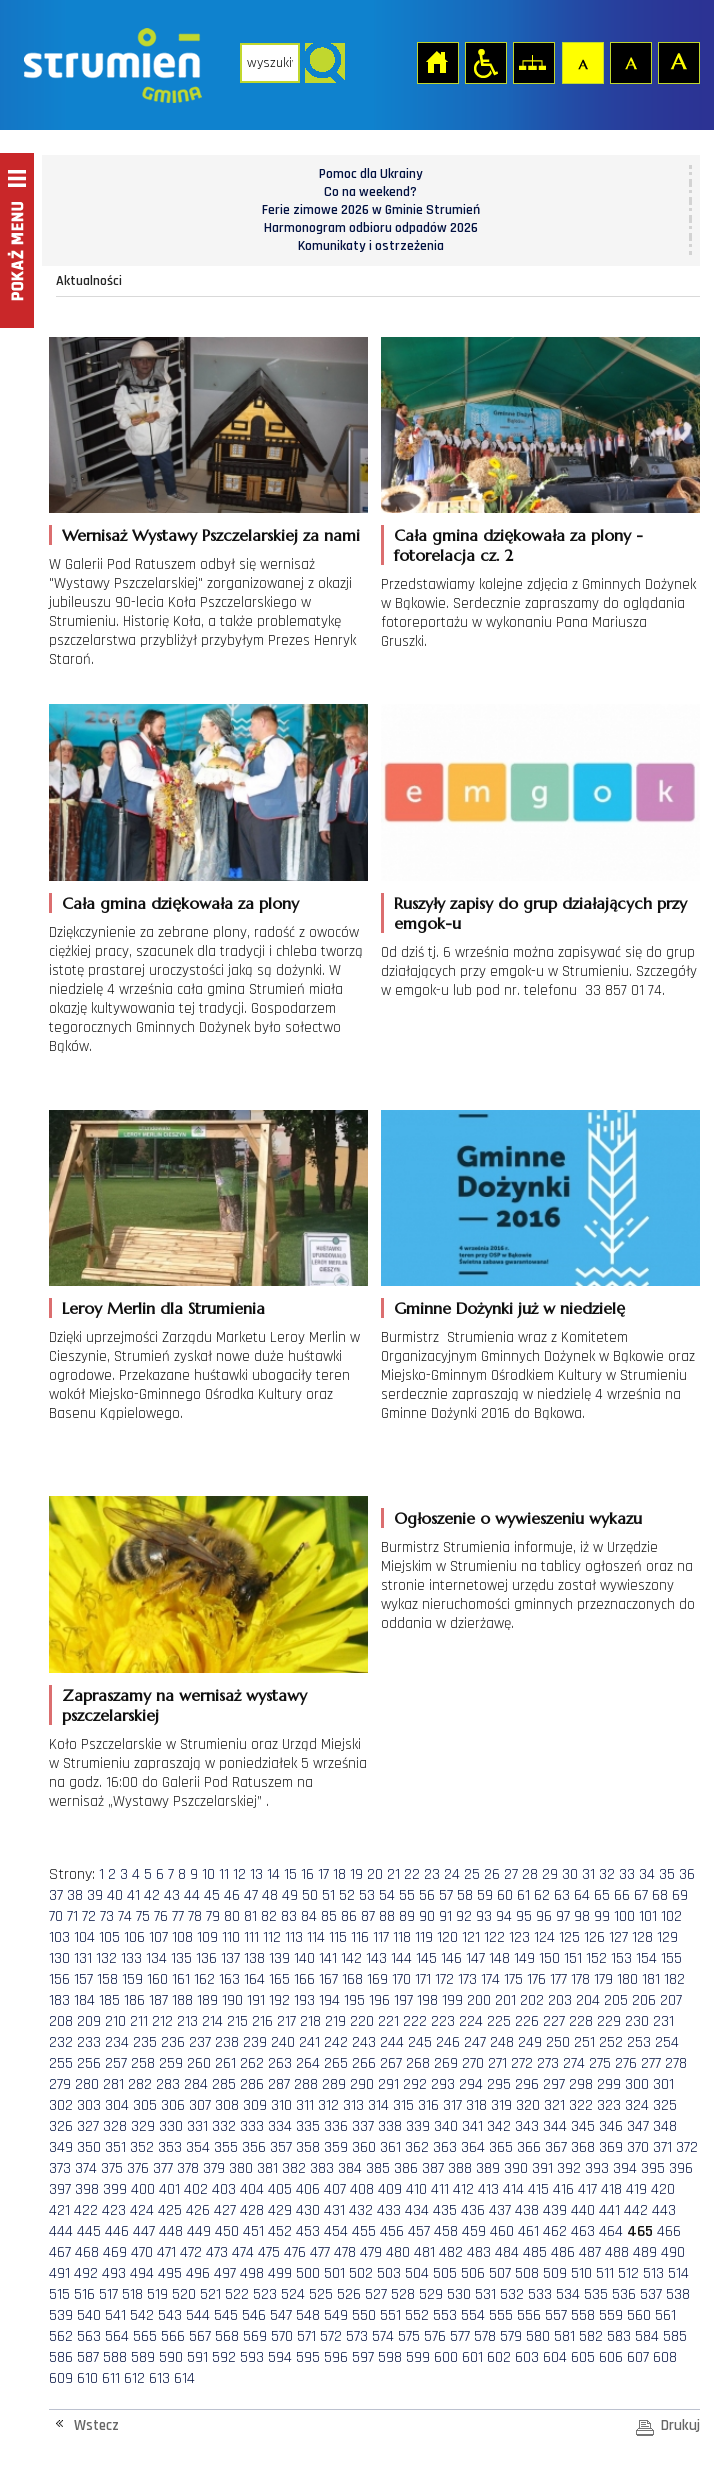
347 (638, 2126)
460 (502, 2231)
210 (115, 2021)
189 (207, 2000)
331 (197, 2126)
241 (309, 2042)
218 (310, 2021)
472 (191, 2252)
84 (309, 1916)
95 (524, 1916)
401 (169, 2189)
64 (582, 1895)
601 (472, 2357)
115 (338, 1937)
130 (59, 1958)
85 (329, 1916)
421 (59, 2210)
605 (583, 2357)
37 (56, 1895)
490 (673, 2252)
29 (550, 1874)
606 (611, 2357)
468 (87, 2252)
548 (308, 2315)
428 (252, 2210)
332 (224, 2126)
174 (490, 1979)
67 (641, 1895)
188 (182, 2000)
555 (501, 2315)
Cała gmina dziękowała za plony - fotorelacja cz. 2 (518, 545)
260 (199, 2063)
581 (564, 2336)
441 (609, 2210)
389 (488, 2168)
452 (280, 2231)
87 (368, 1916)
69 (680, 1895)
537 (651, 2294)
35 (667, 1874)
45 (212, 1895)
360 (364, 2147)
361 (390, 2147)
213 (187, 2021)
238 (227, 2042)
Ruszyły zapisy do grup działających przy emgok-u (540, 913)
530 (459, 2294)
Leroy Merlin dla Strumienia (163, 1308)
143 (376, 1958)
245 (420, 2042)
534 (568, 2294)
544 (198, 2315)
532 (512, 2294)
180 (627, 1979)
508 (527, 2273)
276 (626, 2063)
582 (591, 2336)
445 (89, 2231)
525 (321, 2294)
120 (447, 1937)
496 (198, 2273)
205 (616, 2000)
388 (460, 2168)
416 (563, 2189)
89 (407, 1916)
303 (89, 2105)
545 (226, 2315)
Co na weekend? (370, 192)
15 (290, 1874)
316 (428, 2105)
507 (500, 2273)
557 (556, 2315)
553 (445, 2315)
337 (363, 2126)
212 (162, 2021)
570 (282, 2336)
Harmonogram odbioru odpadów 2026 (371, 228)
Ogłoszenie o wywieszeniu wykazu (518, 1518)
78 (195, 1916)
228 (581, 2021)
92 (464, 1916)
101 (648, 1916)
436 (473, 2210)
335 (308, 2126)
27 (511, 1874)
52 (347, 1895)
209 (89, 2021)
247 (475, 2042)
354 (198, 2147)
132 (106, 1958)
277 (651, 2063)
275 (600, 2063)
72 (89, 1916)
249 (530, 2042)
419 (636, 2189)
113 (294, 1937)
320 (528, 2105)
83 (289, 1916)
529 (431, 2294)
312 (328, 2105)
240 (283, 2042)
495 (170, 2273)
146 (451, 1958)
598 (390, 2357)
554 (473, 2315)
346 (611, 2126)
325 (665, 2105)
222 (415, 2021)
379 (214, 2168)
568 (227, 2336)
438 (527, 2210)
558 (583, 2315)
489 (645, 2252)
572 (331, 2336)
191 (256, 2000)
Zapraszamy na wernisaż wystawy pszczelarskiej (184, 1705)
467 (60, 2252)
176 (536, 1979)
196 (379, 2000)
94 (504, 1916)
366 (529, 2147)
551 (390, 2315)
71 (72, 1916)
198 (427, 2000)
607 (638, 2357)
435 (445, 2210)
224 (471, 2021)
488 (617, 2252)
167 (328, 1979)
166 (304, 1979)
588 (115, 2357)
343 (527, 2126)
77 (178, 1916)
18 (339, 1874)
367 (556, 2147)
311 (305, 2105)
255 (61, 2063)
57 (446, 1895)
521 (210, 2294)
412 (463, 2189)
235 (145, 2042)
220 (362, 2021)
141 (328, 1958)
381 (267, 2168)
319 (501, 2105)
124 (544, 1937)
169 (377, 1979)
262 (252, 2063)
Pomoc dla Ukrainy (371, 174)
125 (569, 1937)
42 (152, 1895)
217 (286, 2021)
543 (170, 2315)
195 (354, 2000)
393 (597, 2168)
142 (351, 1958)
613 (159, 2378)
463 (583, 2231)
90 (427, 1916)
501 (334, 2273)
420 (663, 2189)
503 (389, 2273)
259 (171, 2063)
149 (524, 1958)
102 (671, 1916)
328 (115, 2126)
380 (241, 2168)
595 (308, 2357)
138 (254, 1958)
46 (232, 1895)
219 (335, 2021)
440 (583, 2210)
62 (542, 1895)
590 (171, 2357)
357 (281, 2147)
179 (603, 1979)
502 (361, 2273)
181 (651, 1979)
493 (114, 2273)
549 (336, 2315)
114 (316, 1937)
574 (383, 2336)
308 (227, 2105)
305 (145, 2105)
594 (280, 2357)
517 (108, 2294)
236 (173, 2042)
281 (113, 2084)
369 (611, 2147)
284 (196, 2084)
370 (638, 2147)
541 (115, 2315)
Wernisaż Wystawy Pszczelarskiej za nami (211, 535)
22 (412, 1874)
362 (417, 2147)
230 (637, 2021)
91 (445, 1916)
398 (87, 2189)
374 (86, 2168)
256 (89, 2063)
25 (472, 1874)
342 (499, 2126)
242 (336, 2042)
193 (304, 2000)
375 (112, 2168)
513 (653, 2273)
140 (304, 1958)
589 (143, 2357)
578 (485, 2336)
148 (499, 1958)
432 (361, 2210)
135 (181, 1958)
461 (528, 2231)
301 (663, 2084)
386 (406, 2168)
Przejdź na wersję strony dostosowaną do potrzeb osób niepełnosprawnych (485, 62)
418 (611, 2189)
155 (671, 1958)
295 (499, 2084)
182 (674, 1979)
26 (492, 1874)
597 (363, 2357)
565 (145, 2336)
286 (252, 2084)
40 (115, 1895)
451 (253, 2231)
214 (212, 2021)
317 (452, 2105)
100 (624, 1916)
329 (143, 2126)
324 (637, 2105)
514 (678, 2273)
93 (484, 1916)
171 (423, 1979)
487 (590, 2252)
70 (56, 1916)
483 (479, 2252)
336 (336, 2126)
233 (89, 2042)
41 (133, 1895)
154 (646, 1958)
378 (188, 2168)
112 (272, 1937)
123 (519, 1937)
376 (138, 2168)
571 (306, 2336)
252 (611, 2042)
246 (448, 2042)
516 (84, 2294)
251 (584, 2042)
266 (364, 2063)
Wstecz (96, 2425)
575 (409, 2336)
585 (675, 2336)
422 (86, 2210)
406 (308, 2189)
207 (671, 2000)
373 (60, 2168)
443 (664, 2210)
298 (581, 2084)
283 (168, 2084)
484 (507, 2252)
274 (574, 2063)
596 (336, 2357)
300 (637, 2084)
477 (320, 2252)
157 (83, 1979)
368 (583, 2147)
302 (61, 2105)
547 (281, 2315)
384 (350, 2168)
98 (582, 1916)
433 (389, 2210)
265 (336, 2063)
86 (349, 1916)
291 (388, 2084)
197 (403, 2000)
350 (89, 2147)
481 (424, 2252)
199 (452, 2000)
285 (224, 2084)
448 (171, 2231)
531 (485, 2294)
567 (200, 2336)
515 (59, 2294)
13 (256, 1874)
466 (669, 2231)
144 (401, 1958)
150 (549, 1958)
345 (583, 2126)
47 (251, 1895)
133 (131, 1958)
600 (446, 2357)
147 (475, 1958)
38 (75, 1895)
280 (87, 2084)
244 (392, 2042)
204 (588, 2000)
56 (427, 1895)
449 (199, 2231)
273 (548, 2063)
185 (109, 2000)
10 (208, 1874)
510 (581, 2273)
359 (336, 2147)
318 (476, 2105)
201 (505, 2000)
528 (403, 2294)
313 (353, 2105)
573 (357, 2336)
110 (231, 1937)
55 (407, 1895)
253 (639, 2042)
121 (471, 1937)
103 (59, 1937)
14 (273, 1874)
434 (417, 2210)
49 (290, 1895)
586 (61, 2357)
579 (511, 2336)
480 (398, 2252)
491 (59, 2273)
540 (89, 2315)
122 (494, 1937)
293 (443, 2084)
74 (125, 1916)
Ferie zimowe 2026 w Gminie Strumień (371, 210)
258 (143, 2063)
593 (252, 2357)
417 (587, 2189)
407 (335, 2189)
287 (279, 2084)
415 (538, 2189)
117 (381, 1937)
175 (513, 1979)
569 (255, 2336)
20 (375, 1874)
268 (418, 2063)
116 (360, 1937)
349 (61, 2147)
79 (213, 1916)
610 (87, 2378)
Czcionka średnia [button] (630, 62)
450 (227, 2231)
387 (433, 2168)
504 (417, 2273)
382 (294, 2168)
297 (554, 2084)
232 (61, 2042)
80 (232, 1916)
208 (61, 2021)
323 (609, 2105)
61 (523, 1895)
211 (139, 2021)
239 (255, 2042)
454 (336, 2231)
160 (157, 1979)
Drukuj (680, 2425)
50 (310, 1895)
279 (60, 2084)
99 (602, 1916)
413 (488, 2189)
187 (158, 2000)
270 (473, 2063)
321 (554, 2105)
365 (501, 2147)
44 (192, 1895)
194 (329, 2000)
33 (627, 1874)
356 (254, 2147)
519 (157, 2294)
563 (89, 2336)
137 (230, 1958)
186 (134, 2000)
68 (660, 1895)
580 (538, 2336)
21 (393, 1874)
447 (144, 2231)
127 (618, 1937)
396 (681, 2168)
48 (270, 1895)
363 (445, 2147)
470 (142, 2252)
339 (418, 2126)
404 (252, 2189)
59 (485, 1895)
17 (323, 1874)
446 (117, 2231)
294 (471, 2084)
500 (308, 2273)
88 (387, 1916)
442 (636, 2210)
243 (364, 2042)
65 (602, 1895)
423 (114, 2210)
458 (446, 2231)
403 (224, 2189)
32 (607, 1874)
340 (446, 2126)
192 (279, 2000)
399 (115, 2189)
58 (465, 1895)
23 (432, 1874)
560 (639, 2315)
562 (61, 2336)
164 (254, 1979)
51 (328, 1895)
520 (184, 2294)
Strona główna (437, 62)
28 (530, 1874)
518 (132, 2294)
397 (60, 2189)
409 (390, 2189)
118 (402, 1937)
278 (676, 2063)
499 (280, 2273)
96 (544, 1916)
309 (255, 2105)
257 (116, 2063)
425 (170, 2210)
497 (225, 2273)
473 (217, 2252)
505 (445, 2273)
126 (594, 1937)
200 (479, 2000)
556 (529, 2315)
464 (611, 2231)
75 (143, 1916)
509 (555, 2273)
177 (558, 1979)
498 (252, 2273)
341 (472, 2126)
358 (308, 2147)
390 (516, 2168)
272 (522, 2063)
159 (132, 1979)
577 (460, 2336)
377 (163, 2168)
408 (362, 2189)
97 (563, 1916)
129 (667, 1937)
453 (308, 2231)
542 (142, 2315)
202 (532, 2000)
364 (473, 2147)
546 (254, 2315)
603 (527, 2357)
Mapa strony (533, 62)
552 (417, 2315)
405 (280, 2189)
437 (500, 2210)
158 (107, 1979)
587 (88, 2357)
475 (269, 2252)
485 (535, 2252)
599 (418, 2357)
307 (200, 2105)
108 (182, 1937)
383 (322, 2168)
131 (83, 1958)
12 (239, 1874)
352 (142, 2147)
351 (115, 2147)
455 (364, 2231)
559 (611, 2315)
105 (109, 1937)
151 (573, 1958)
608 (665, 2357)
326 (61, 2126)
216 (262, 2021)
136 (206, 1958)
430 (308, 2210)
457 (419, 2231)
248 (502, 2042)
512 (628, 2273)
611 (111, 2378)
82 (269, 1916)
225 (499, 2021)
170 (401, 1979)
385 (378, 2168)
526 (349, 2294)
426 (198, 2210)
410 (416, 2189)
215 (237, 2021)
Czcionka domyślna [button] (582, 62)
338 (390, 2126)
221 (388, 2021)
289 (334, 2084)
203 (560, 2000)
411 (440, 2189)
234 (117, 2042)
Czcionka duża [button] (678, 62)
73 (107, 1916)
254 (667, 2042)
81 (250, 1916)
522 (237, 2294)
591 (197, 2357)
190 (232, 2000)
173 (467, 1979)
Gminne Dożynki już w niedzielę (509, 1308)
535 (596, 2294)
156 (59, 1979)
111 (251, 1937)
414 (513, 2189)
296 (527, 2084)
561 (665, 2315)
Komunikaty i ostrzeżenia (371, 246)
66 (622, 1895)
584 (647, 2336)
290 (362, 2084)
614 (184, 2378)
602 (499, 2357)
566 (173, 2336)
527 (376, 2294)
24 (452, 1874)
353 (170, 2147)
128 (642, 1937)
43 (172, 1895)
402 (196, 2189)
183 (59, 2000)
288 (306, 2084)
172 (444, 1979)
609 (61, 2378)
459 (474, 2231)
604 (555, 2357)
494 (142, 2273)
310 (281, 2105)
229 (609, 2021)
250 (558, 2042)
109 (207, 1937)
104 (84, 1937)
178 (580, 1979)
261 (225, 2063)
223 (443, 2021)
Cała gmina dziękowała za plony (180, 903)
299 (609, 2084)
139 (279, 1958)
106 (134, 1937)
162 (204, 1979)
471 (166, 2252)
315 (403, 2105)
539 (61, 2315)
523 (265, 2294)
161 (181, 1979)
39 (95, 1895)
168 (352, 1979)
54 (387, 1895)
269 (446, 2063)
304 (117, 2105)
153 (621, 1958)
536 (624, 2294)
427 (225, 2210)
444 (61, 2231)
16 (307, 1874)
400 (143, 2189)
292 (415, 2084)
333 (252, 2126)
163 (229, 1979)
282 (140, 2084)
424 (142, 2210)
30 (570, 1874)
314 (378, 2105)
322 (581, 2105)
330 (171, 2126)
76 (161, 1916)
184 (84, 2000)
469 (115, 2252)
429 (280, 2210)
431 (334, 2210)
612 (134, 2378)
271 (497, 2063)
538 (678, 2294)
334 (280, 2126)
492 (86, 2273)
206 (644, 2000)
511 (605, 2273)
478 (345, 2252)
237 (200, 2042)
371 (662, 2147)
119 (424, 1937)
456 (392, 2231)
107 (158, 1937)
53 (367, 1895)
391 (542, 2168)
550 (364, 2315)
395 (653, 2168)
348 (665, 2126)
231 (663, 2021)
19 (356, 1874)
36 (687, 1874)
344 (555, 2126)
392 (569, 2168)
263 (280, 2063)
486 (563, 2252)
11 (224, 1874)
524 (293, 2294)
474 (243, 2252)
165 (279, 1979)
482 (451, 2252)
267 (391, 2063)
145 (426, 1958)
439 (555, 2210)
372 (687, 2147)
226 (527, 2021)
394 (625, 2168)
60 (505, 1895)
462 (555, 2231)
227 (554, 2021)
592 (224, 2357)
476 (295, 2252)
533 (540, 2294)
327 (88, 2126)
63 (562, 1895)
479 (371, 2252)
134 (156, 1958)
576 (435, 2336)
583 (619, 2336)
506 (473, 2273)
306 (173, 2105)
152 (596, 1958)
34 (647, 1874)
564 (117, 2336)
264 (308, 2063)
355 (226, 2147)
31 (588, 1874)
